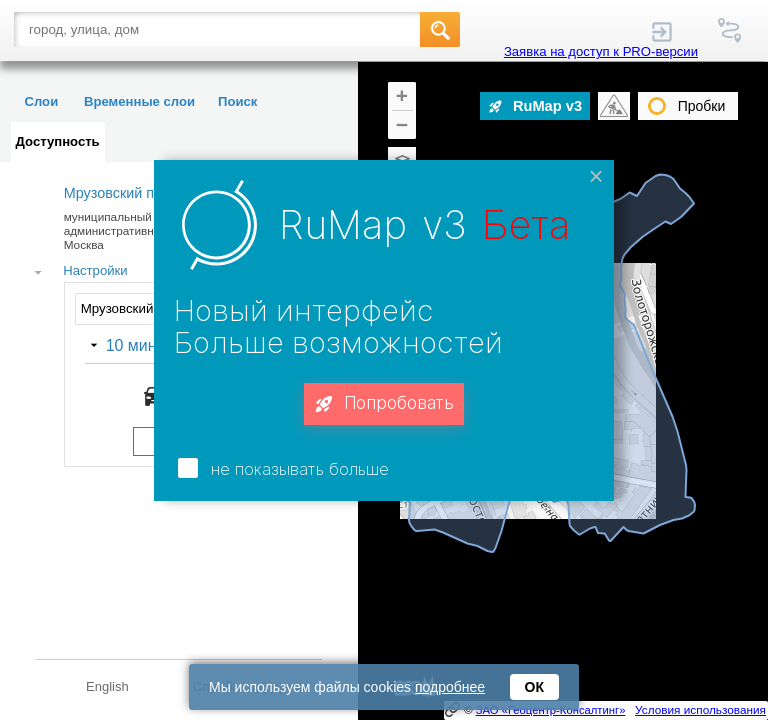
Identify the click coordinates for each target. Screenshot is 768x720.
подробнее (450, 687)
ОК (534, 687)
